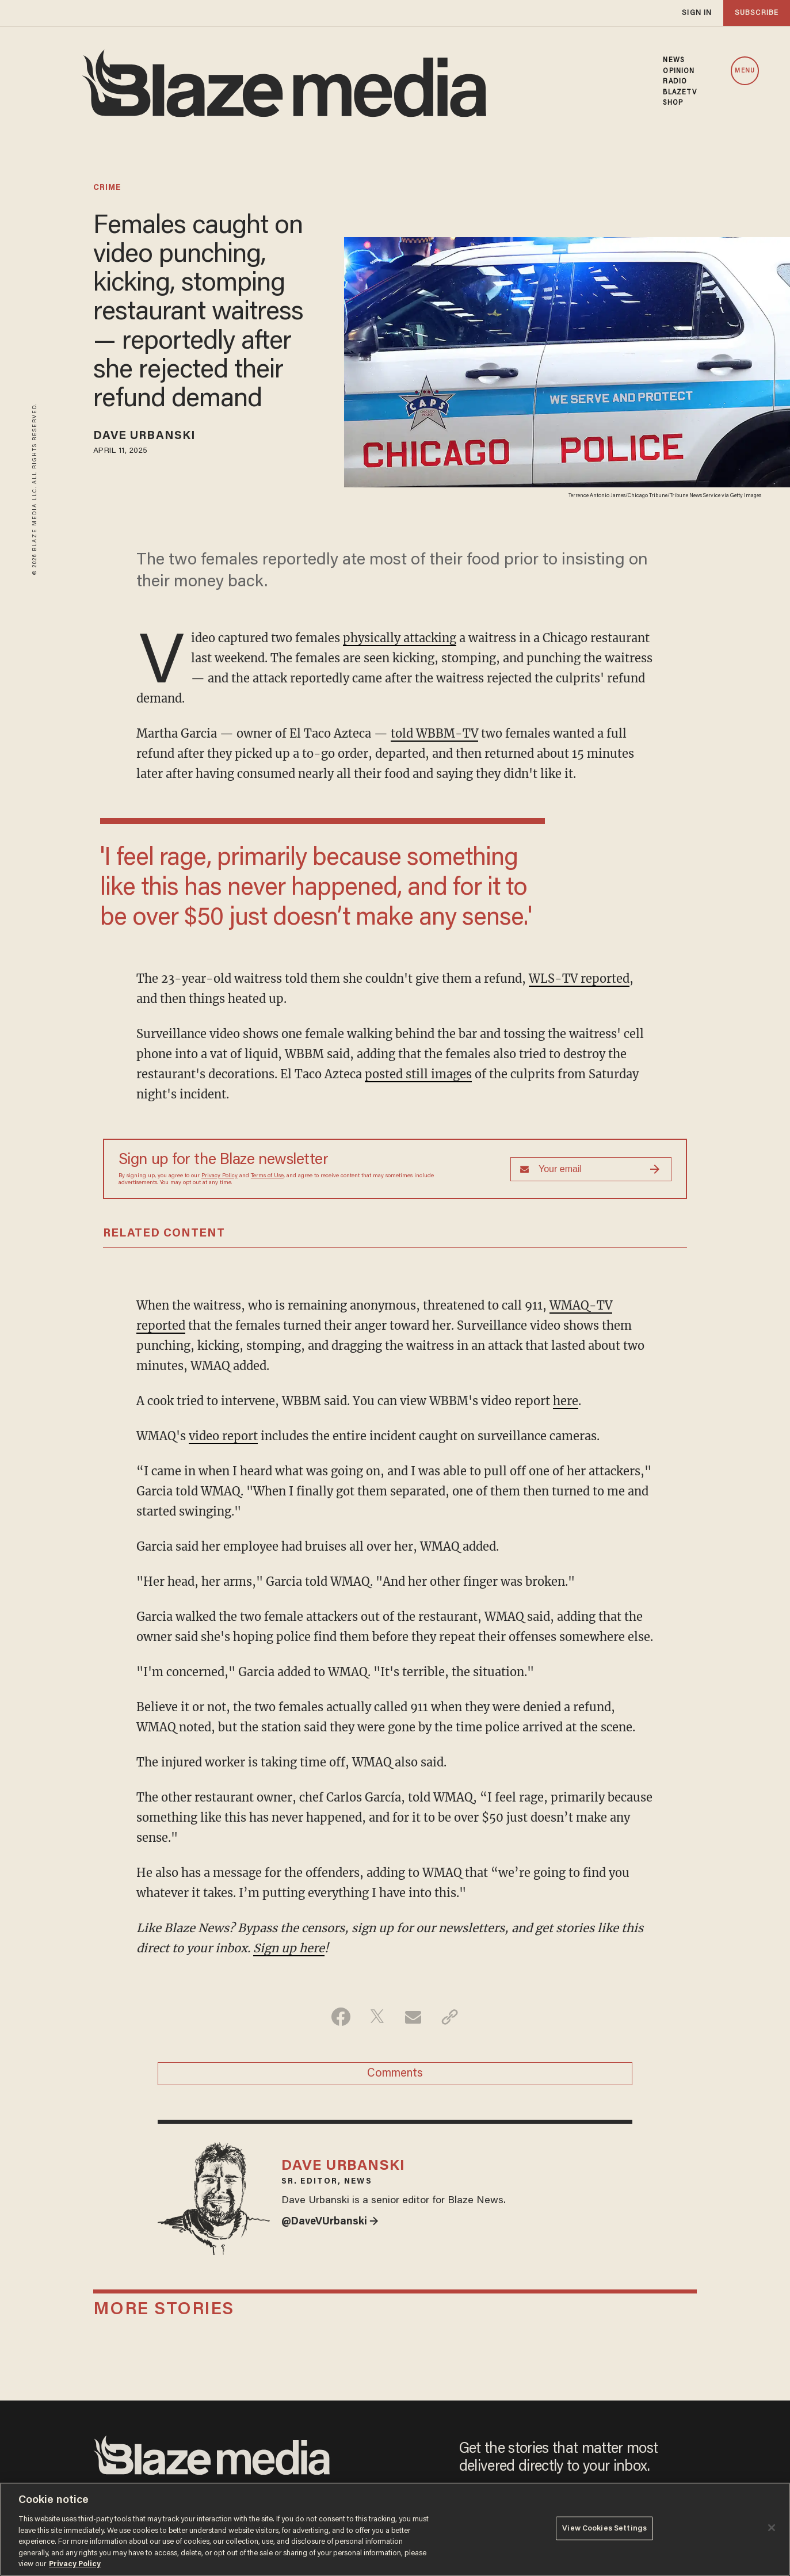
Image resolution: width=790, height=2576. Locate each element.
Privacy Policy (219, 1176)
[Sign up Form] (590, 1169)
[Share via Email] (413, 2017)
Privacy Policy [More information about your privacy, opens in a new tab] (75, 2564)
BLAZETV (680, 92)
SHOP (672, 103)
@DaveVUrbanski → (330, 2222)
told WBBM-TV (434, 733)
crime (107, 188)
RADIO (675, 81)
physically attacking (399, 638)
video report (223, 1436)
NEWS (673, 60)
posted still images (418, 1074)
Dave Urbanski (144, 436)
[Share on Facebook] (340, 2017)
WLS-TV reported (579, 978)
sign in (697, 13)
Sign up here (289, 1948)
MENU (744, 71)
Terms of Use (267, 1176)
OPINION (678, 71)
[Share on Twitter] (377, 2017)
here (565, 1401)
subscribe (756, 13)
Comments (395, 2073)
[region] (395, 2529)
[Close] (771, 2527)
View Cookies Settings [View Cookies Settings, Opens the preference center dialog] (604, 2528)
